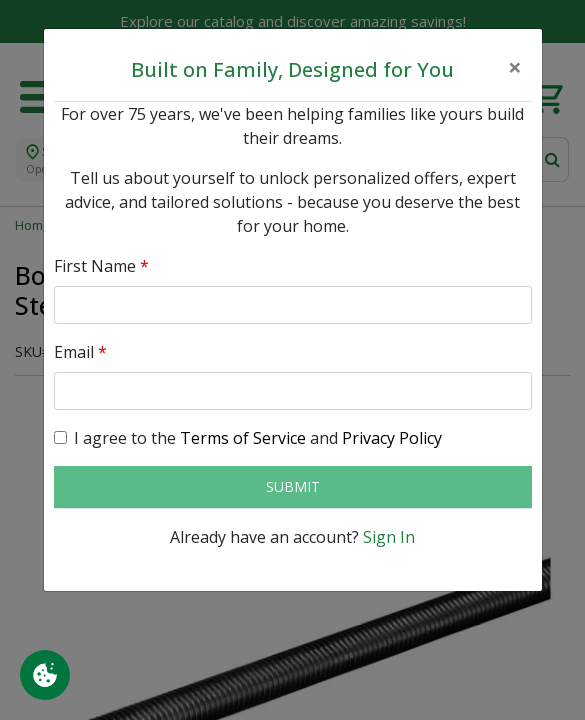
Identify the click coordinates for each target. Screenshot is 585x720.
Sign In (389, 537)
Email (80, 352)
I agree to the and (258, 438)
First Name (101, 266)
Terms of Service (243, 438)
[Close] (515, 67)
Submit (293, 486)
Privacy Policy (392, 438)
